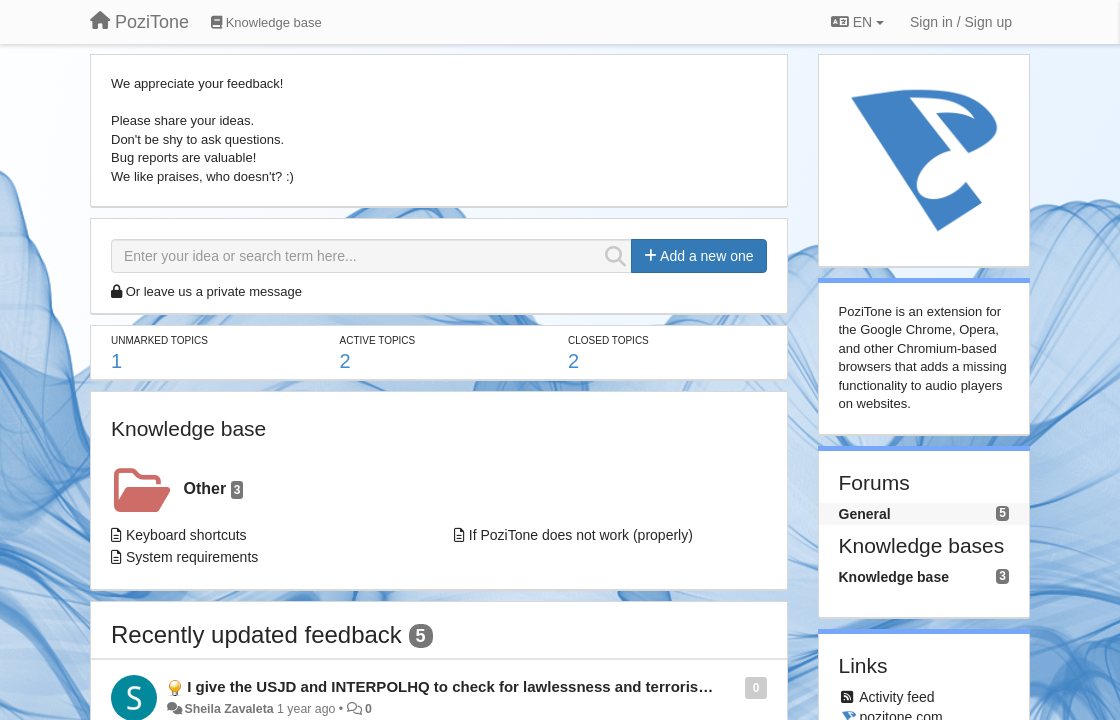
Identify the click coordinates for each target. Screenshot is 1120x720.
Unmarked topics (159, 340)
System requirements (192, 557)
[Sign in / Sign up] (961, 22)
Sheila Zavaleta (228, 709)
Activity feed (896, 697)
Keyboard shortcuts (186, 535)
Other (214, 489)
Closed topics (608, 340)
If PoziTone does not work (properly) (581, 535)
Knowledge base (188, 428)
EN (857, 22)
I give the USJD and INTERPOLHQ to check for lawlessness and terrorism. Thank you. (493, 686)
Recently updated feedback (256, 634)
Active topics (378, 340)
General (865, 514)
